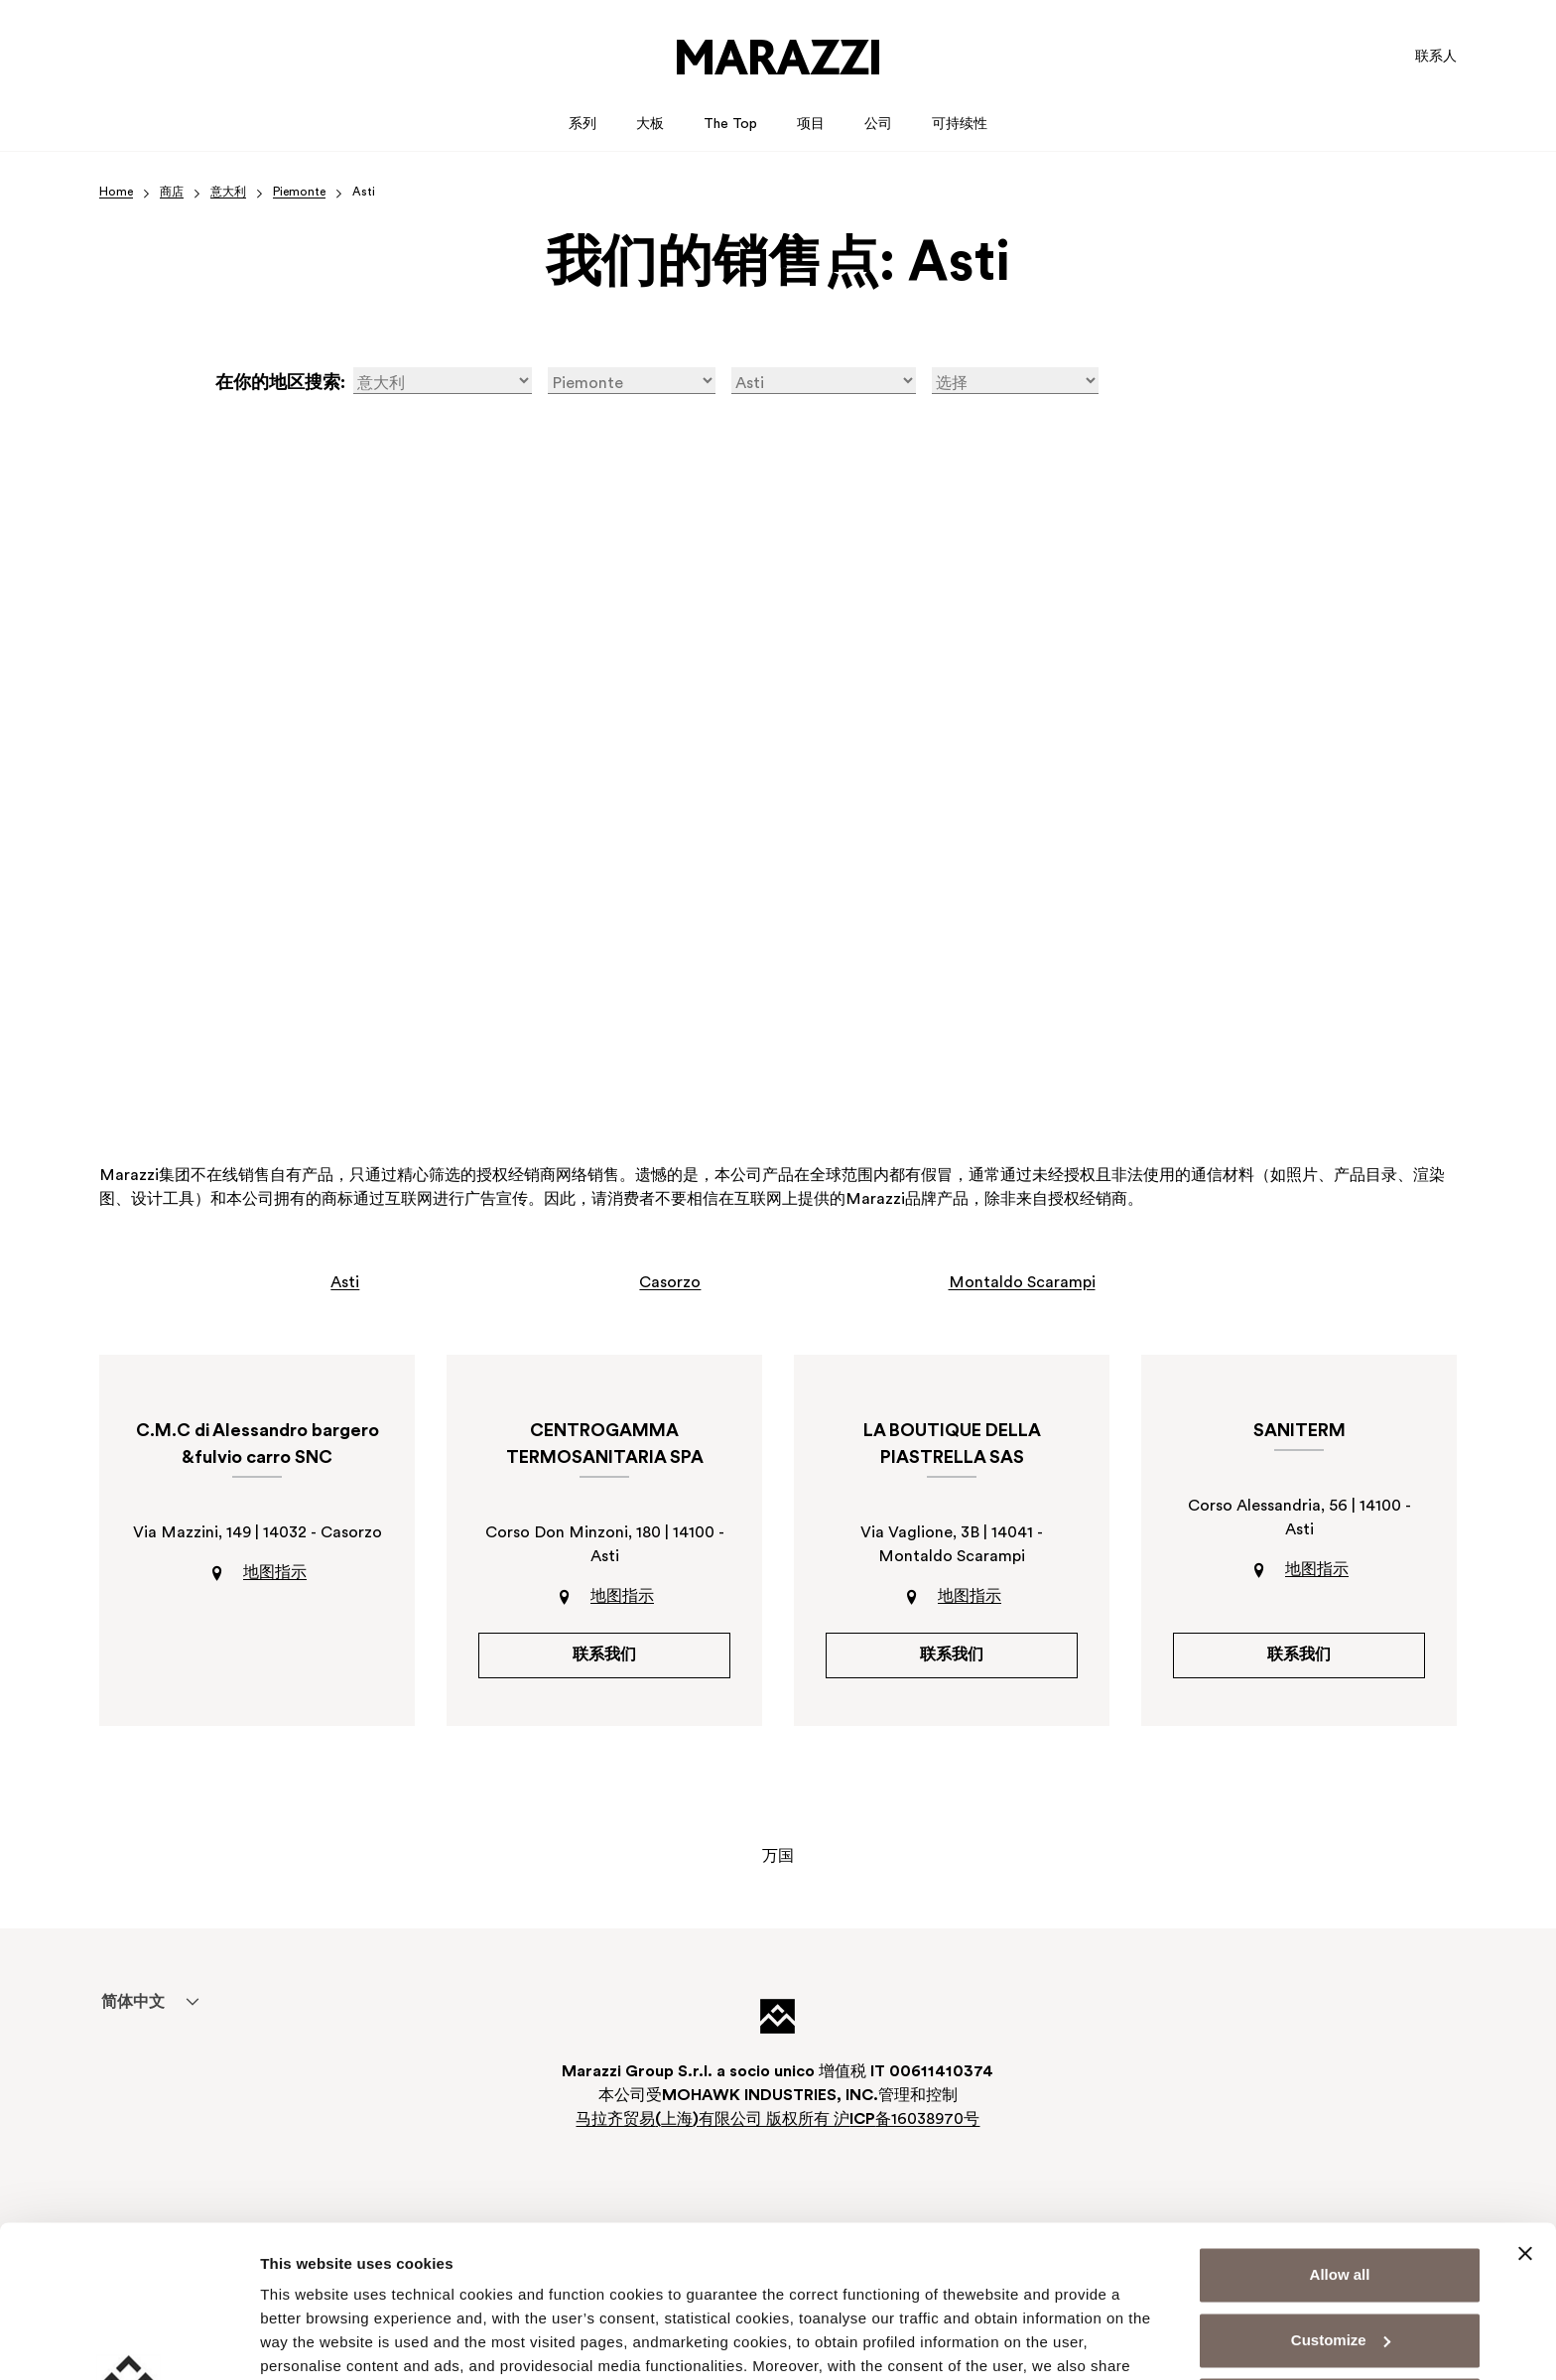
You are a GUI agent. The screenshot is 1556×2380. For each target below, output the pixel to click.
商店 (172, 192)
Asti (344, 1283)
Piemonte (299, 192)
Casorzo (670, 1283)
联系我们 (604, 1655)
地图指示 (275, 1573)
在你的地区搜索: (280, 383)
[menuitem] (132, 2002)
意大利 (228, 192)
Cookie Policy (848, 2286)
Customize (1340, 2188)
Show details (306, 2340)
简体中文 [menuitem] (133, 2003)
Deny (1340, 2253)
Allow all (1340, 2123)
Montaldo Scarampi (1022, 1283)
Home (116, 192)
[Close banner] (1525, 2102)
